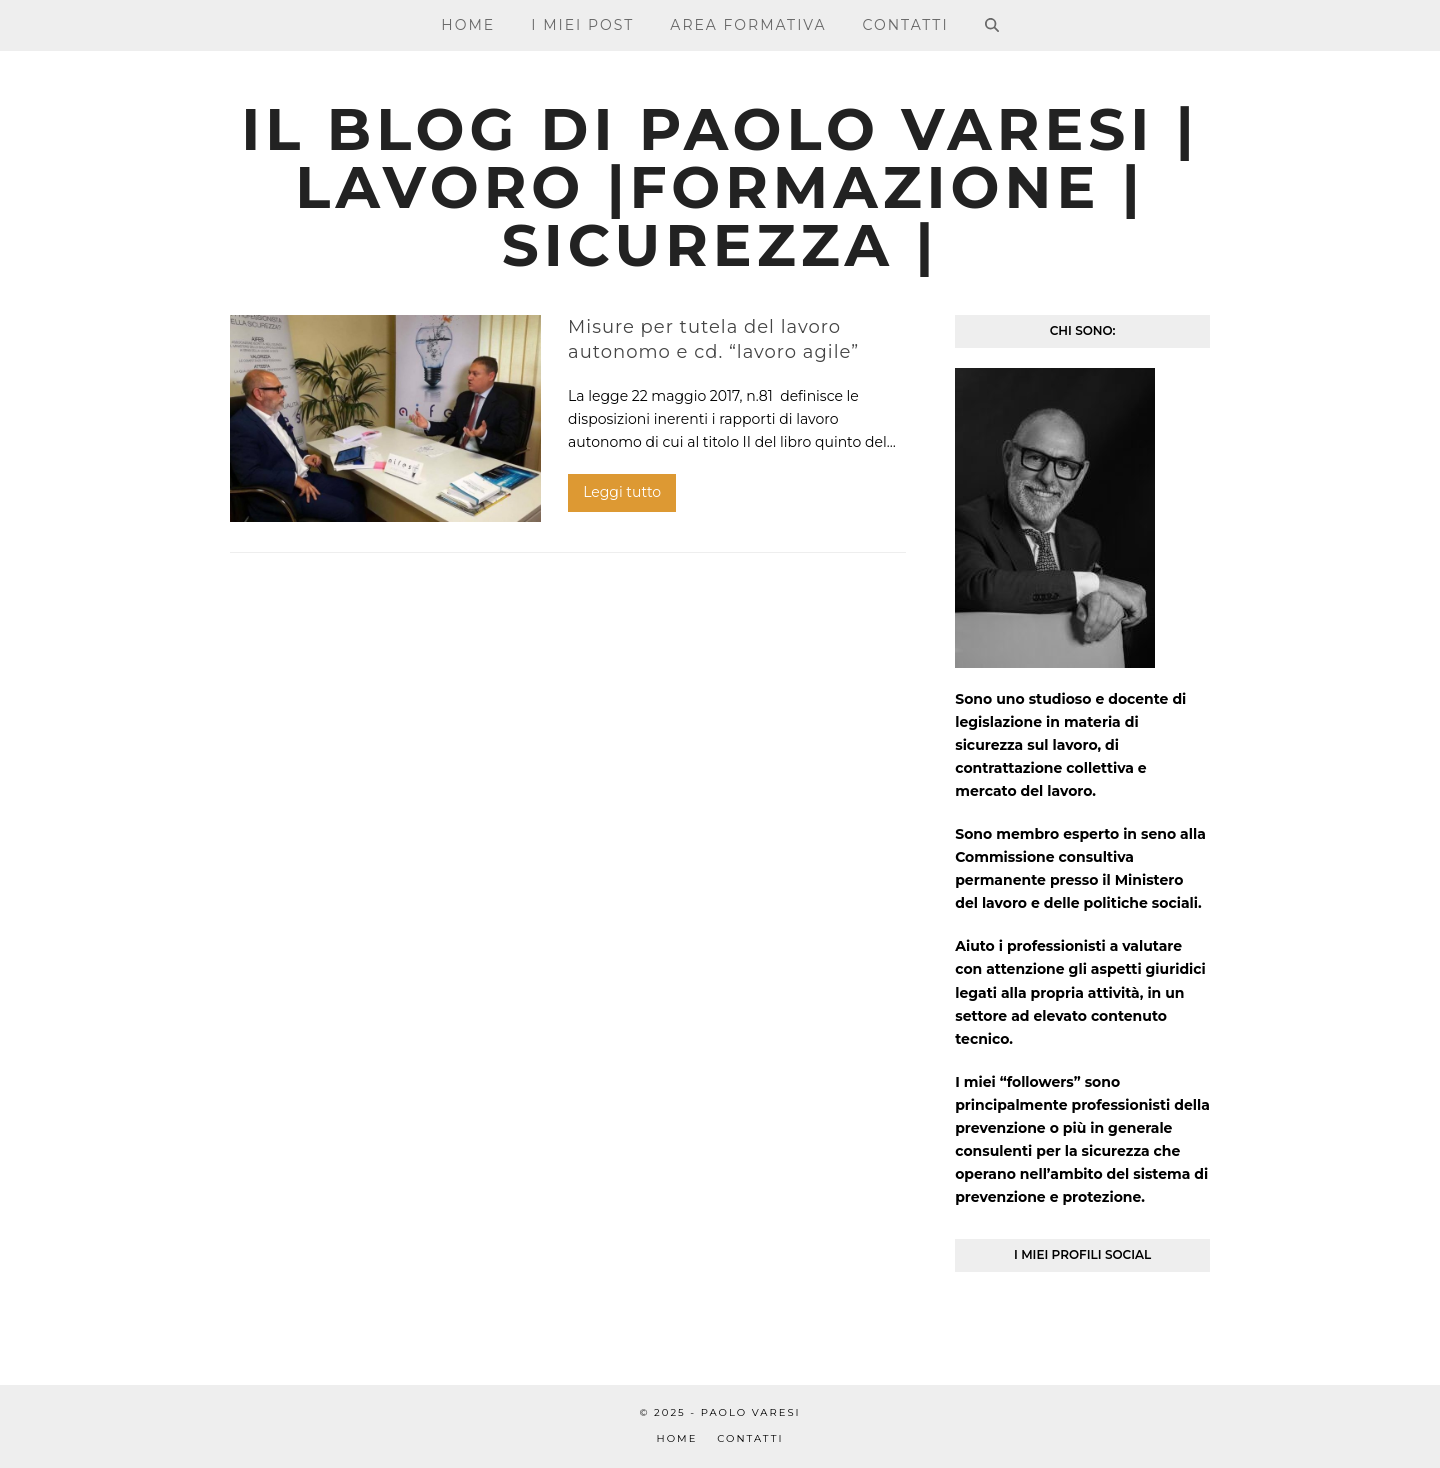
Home (677, 1438)
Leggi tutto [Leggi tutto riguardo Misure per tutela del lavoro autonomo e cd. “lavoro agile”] (622, 492)
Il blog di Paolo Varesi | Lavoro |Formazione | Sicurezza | (719, 187)
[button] (991, 25)
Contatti (750, 1438)
